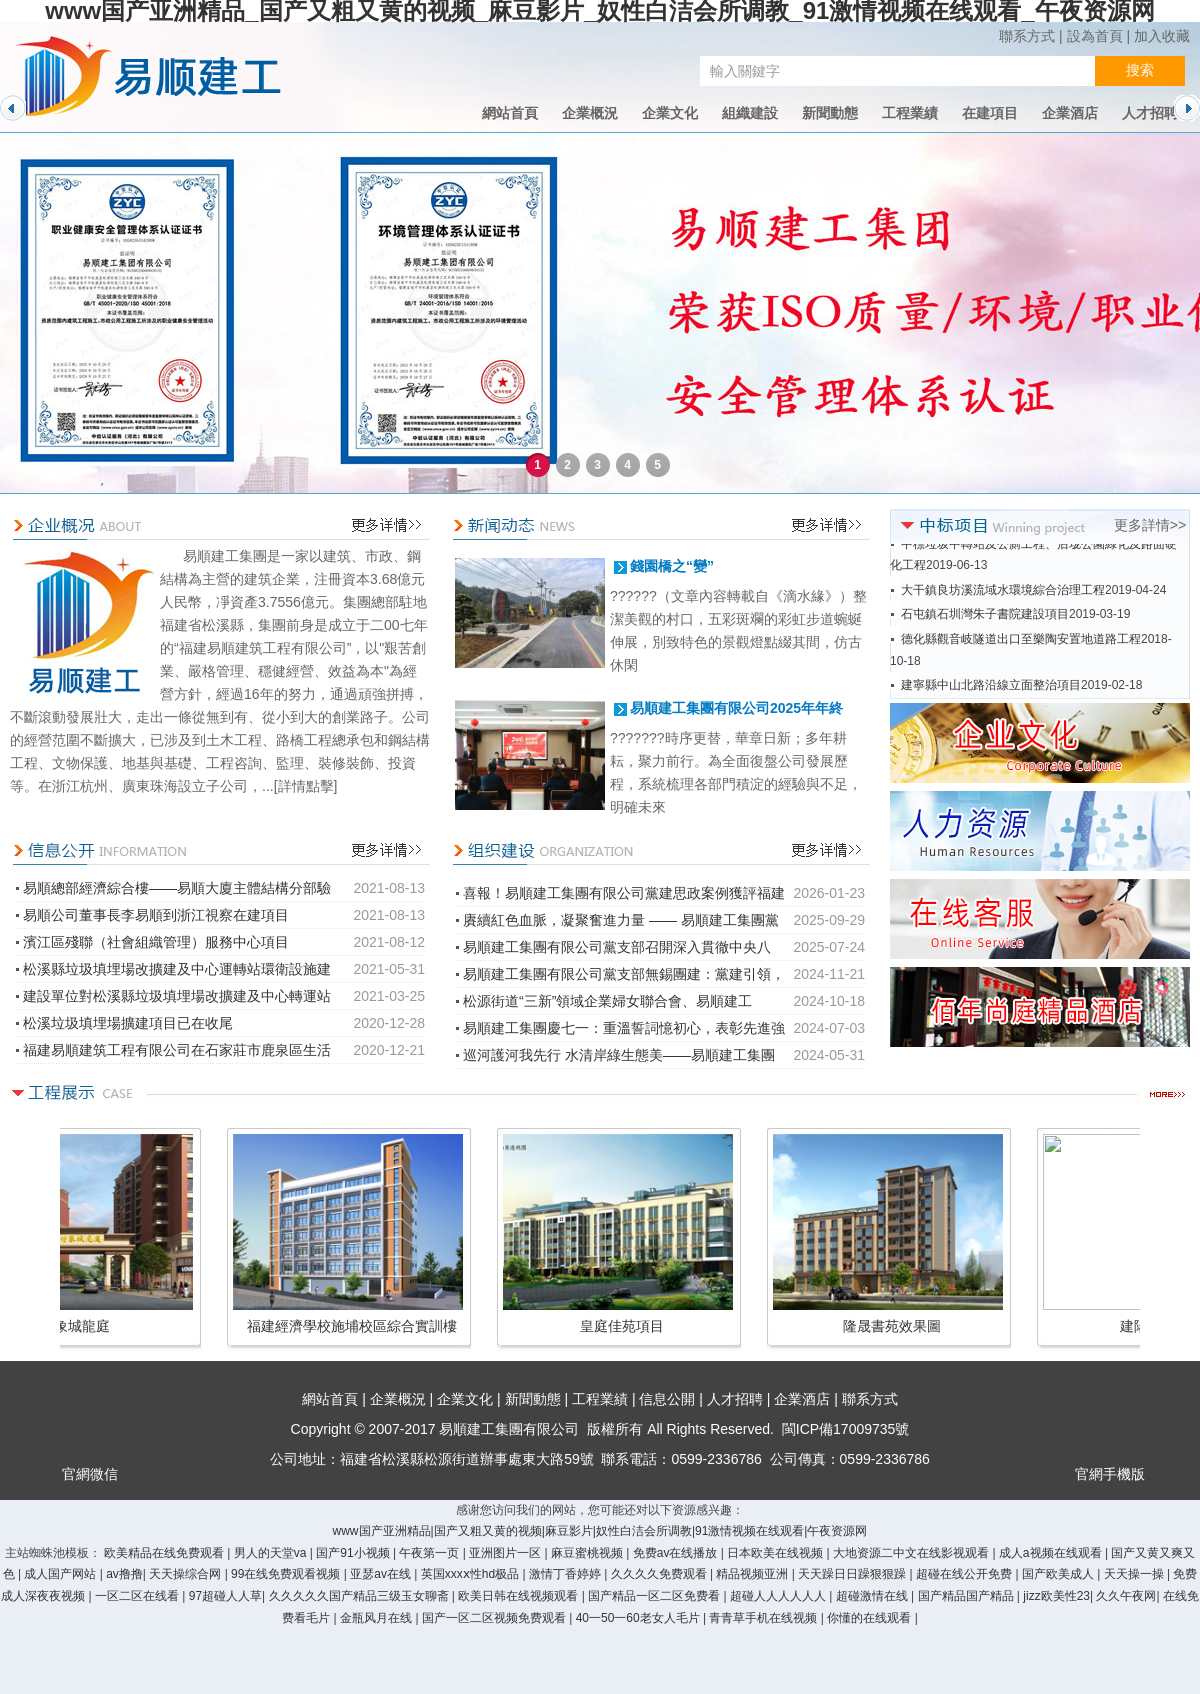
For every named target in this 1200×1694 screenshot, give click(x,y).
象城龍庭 (995, 1326)
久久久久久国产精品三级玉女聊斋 (360, 1596)
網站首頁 (510, 113)
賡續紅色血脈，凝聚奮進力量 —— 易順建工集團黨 (621, 920)
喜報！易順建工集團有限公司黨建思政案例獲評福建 (624, 893)
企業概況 (590, 113)
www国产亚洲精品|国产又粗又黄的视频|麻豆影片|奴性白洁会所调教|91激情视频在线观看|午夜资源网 (600, 1531)
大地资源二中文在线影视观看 (912, 1553)
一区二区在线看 (138, 1596)
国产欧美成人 (1059, 1574)
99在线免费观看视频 (287, 1574)
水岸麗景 (455, 1326)
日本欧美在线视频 (776, 1553)
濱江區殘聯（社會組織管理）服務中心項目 (156, 942)
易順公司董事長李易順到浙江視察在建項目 (156, 915)
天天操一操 (1135, 1574)
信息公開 (667, 1399)
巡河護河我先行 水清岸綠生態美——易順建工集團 (619, 1055)
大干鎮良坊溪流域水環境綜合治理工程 (1003, 604)
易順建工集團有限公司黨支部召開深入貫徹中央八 (617, 947)
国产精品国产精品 (967, 1596)
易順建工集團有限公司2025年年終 (736, 708)
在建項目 (990, 113)
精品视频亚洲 (753, 1574)
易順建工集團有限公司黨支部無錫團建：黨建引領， (624, 974)
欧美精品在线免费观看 (165, 1553)
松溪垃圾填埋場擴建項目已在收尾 (128, 1023)
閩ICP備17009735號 (846, 1429)
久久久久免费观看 (660, 1574)
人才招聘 (1150, 113)
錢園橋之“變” (672, 566)
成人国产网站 (61, 1574)
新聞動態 (830, 113)
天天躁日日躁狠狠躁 (853, 1574)
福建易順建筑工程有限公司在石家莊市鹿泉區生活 (177, 1050)
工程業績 (910, 113)
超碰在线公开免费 (965, 1574)
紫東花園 (185, 1326)
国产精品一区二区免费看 (655, 1596)
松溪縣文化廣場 (725, 1326)
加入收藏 (1162, 36)
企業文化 (670, 113)
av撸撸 (124, 1574)
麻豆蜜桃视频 (588, 1553)
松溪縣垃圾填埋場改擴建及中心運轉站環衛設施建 (177, 969)
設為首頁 (1095, 36)
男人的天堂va (272, 1553)
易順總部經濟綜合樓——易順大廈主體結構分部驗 (177, 888)
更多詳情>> (1150, 525)
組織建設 (750, 113)
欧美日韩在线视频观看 (519, 1596)
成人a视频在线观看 (1052, 1553)
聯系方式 (1027, 36)
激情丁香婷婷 (566, 1574)
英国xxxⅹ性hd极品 (472, 1574)
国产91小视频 (354, 1553)
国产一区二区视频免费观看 (495, 1618)
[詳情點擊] (306, 786)
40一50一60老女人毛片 (639, 1618)
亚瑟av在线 (382, 1574)
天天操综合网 (186, 1574)
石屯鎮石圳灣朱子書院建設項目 (985, 628)
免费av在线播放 (677, 1553)
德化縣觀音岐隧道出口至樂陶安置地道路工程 (1021, 653)
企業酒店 (1070, 113)
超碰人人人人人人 (779, 1596)
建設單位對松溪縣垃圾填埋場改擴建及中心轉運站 (177, 996)
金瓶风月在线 (377, 1618)
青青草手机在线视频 (764, 1618)
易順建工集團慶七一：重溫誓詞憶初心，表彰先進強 (624, 1028)
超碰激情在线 (873, 1596)
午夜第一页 (430, 1553)
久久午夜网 (1126, 1596)
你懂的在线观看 (870, 1618)
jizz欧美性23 (1056, 1596)
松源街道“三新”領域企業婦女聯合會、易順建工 (607, 1001)
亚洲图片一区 (506, 1553)
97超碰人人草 (225, 1596)
